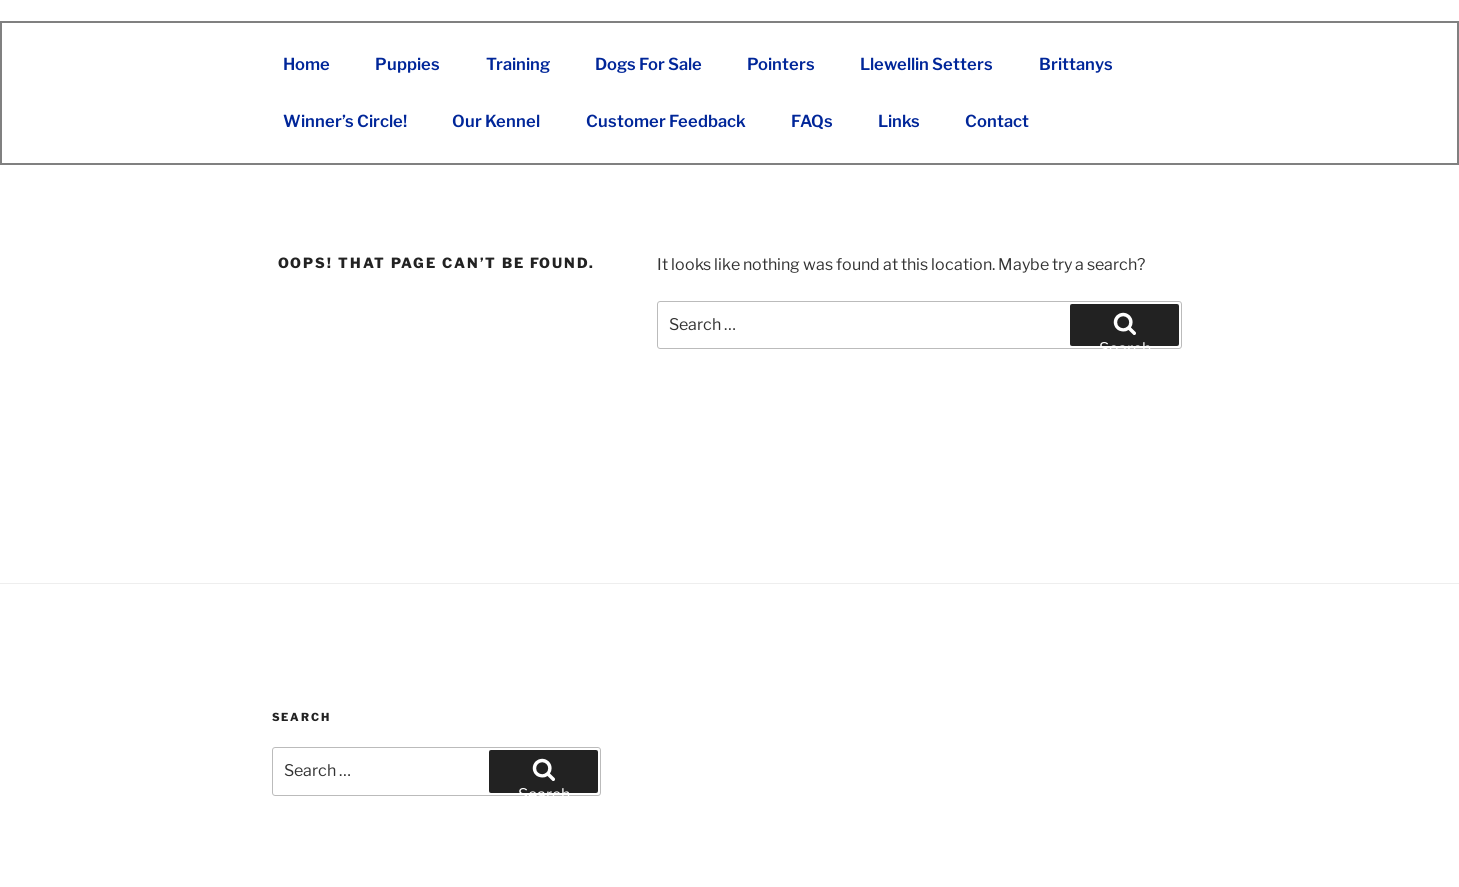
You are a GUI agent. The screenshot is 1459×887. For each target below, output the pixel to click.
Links (899, 121)
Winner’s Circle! (345, 121)
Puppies (407, 64)
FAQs (812, 121)
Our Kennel (496, 121)
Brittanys (1076, 64)
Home (306, 64)
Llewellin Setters (926, 64)
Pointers (781, 64)
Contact (997, 121)
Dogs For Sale (648, 64)
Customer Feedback (666, 121)
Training (518, 64)
